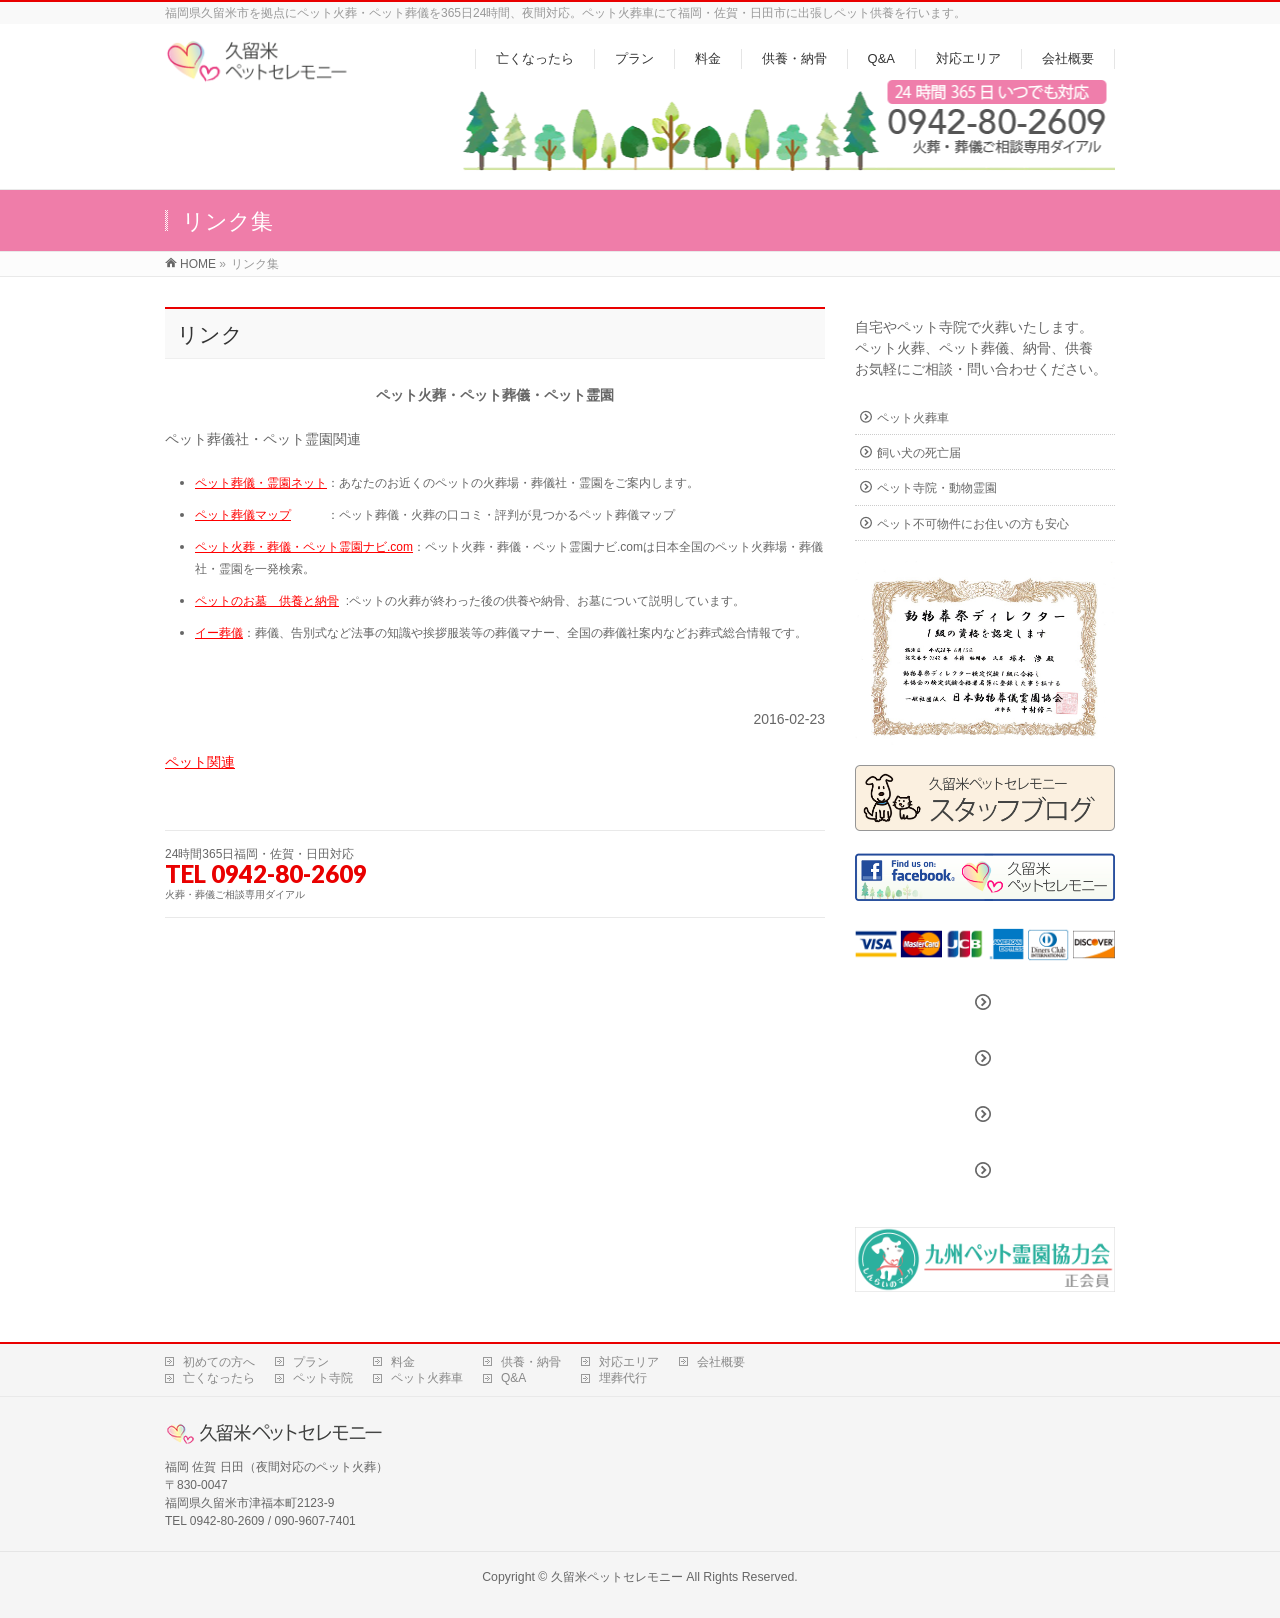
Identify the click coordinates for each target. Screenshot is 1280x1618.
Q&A (513, 1378)
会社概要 (721, 1362)
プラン (311, 1362)
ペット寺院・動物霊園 (937, 488)
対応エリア (629, 1362)
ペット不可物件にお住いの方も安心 (973, 524)
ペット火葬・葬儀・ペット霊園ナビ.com (304, 547)
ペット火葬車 (913, 418)
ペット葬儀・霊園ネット (261, 483)
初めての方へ (219, 1362)
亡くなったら (219, 1378)
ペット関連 (200, 762)
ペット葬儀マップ (243, 515)
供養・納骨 (531, 1362)
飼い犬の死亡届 (919, 453)
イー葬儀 (219, 633)
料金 (403, 1362)
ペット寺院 (323, 1378)
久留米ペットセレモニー (617, 1577)
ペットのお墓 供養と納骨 (267, 601)
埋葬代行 (623, 1378)
